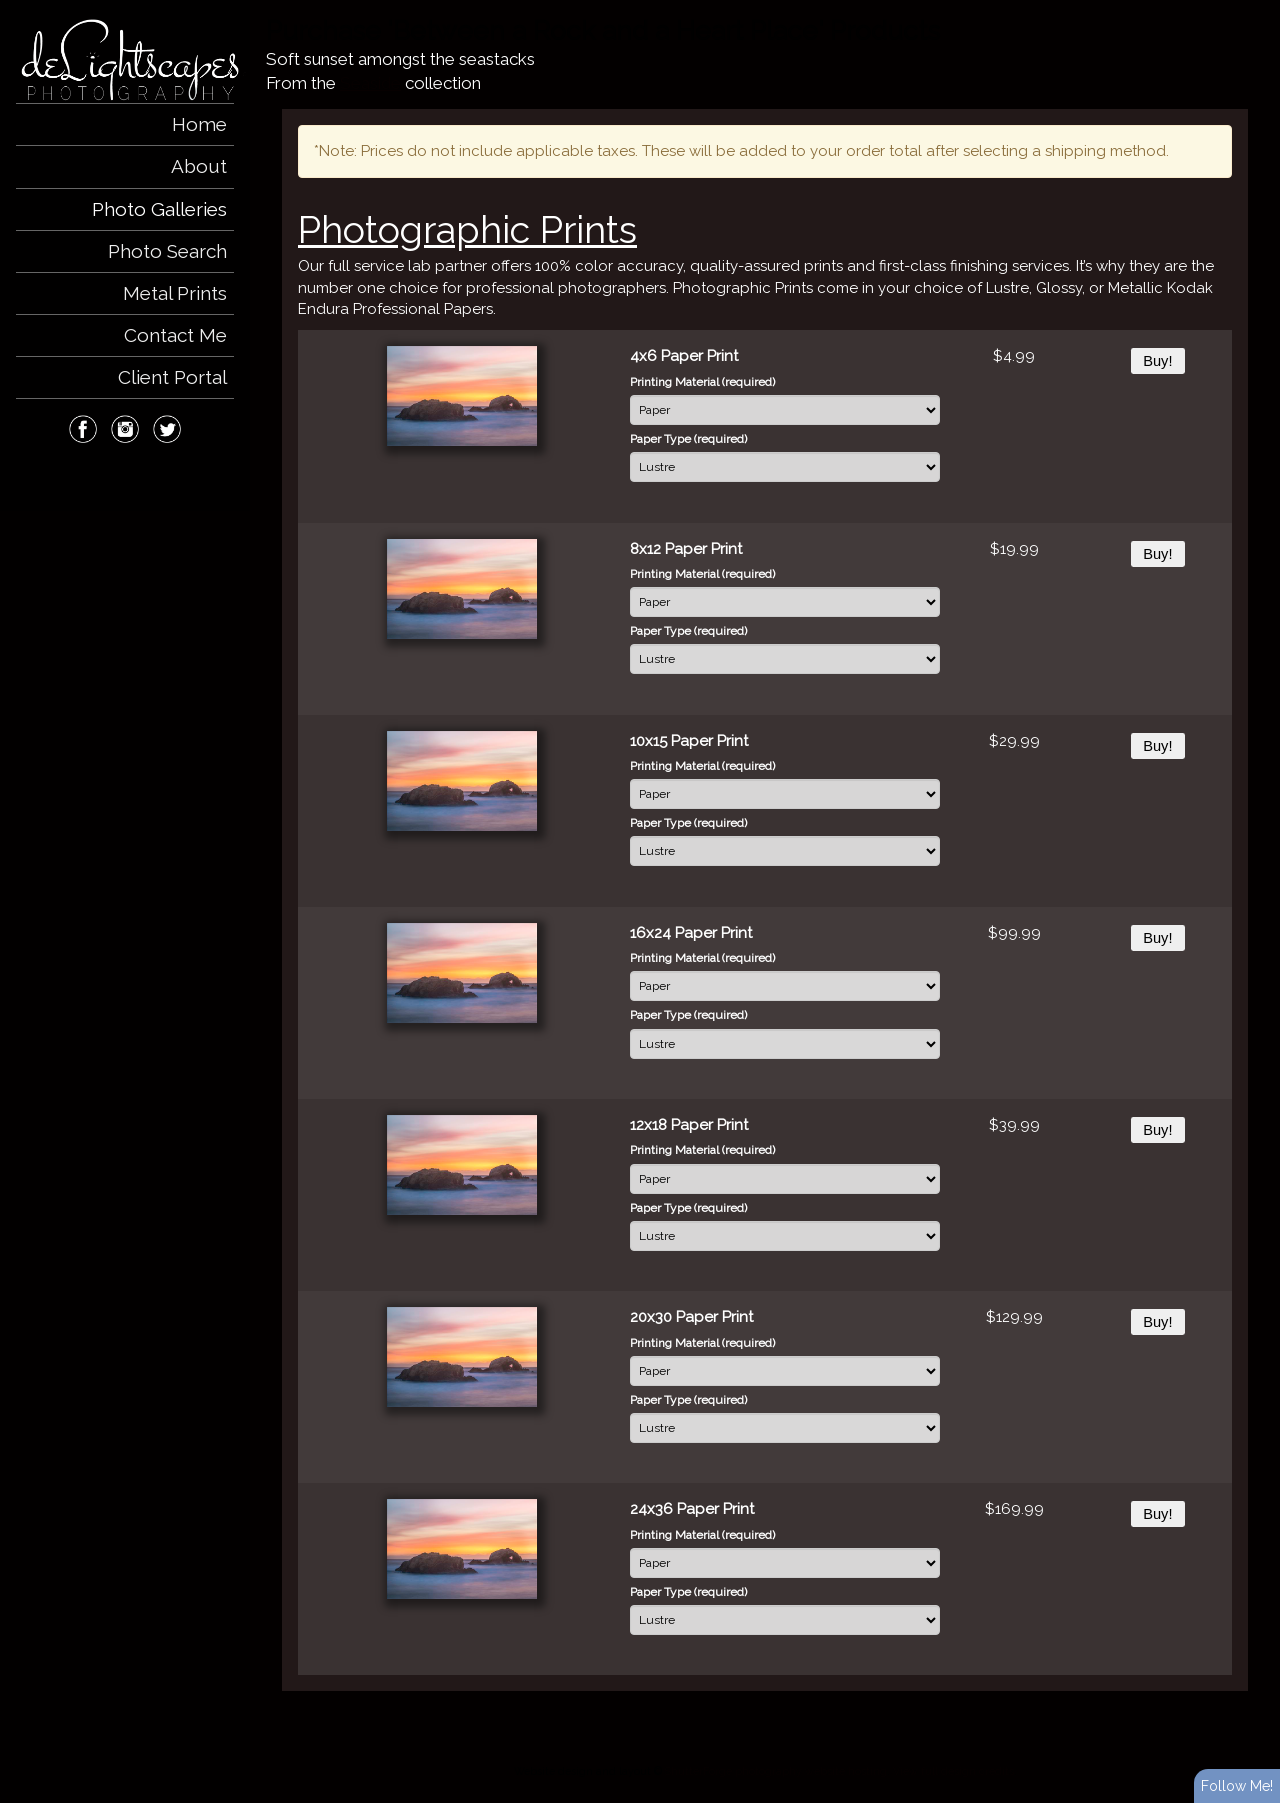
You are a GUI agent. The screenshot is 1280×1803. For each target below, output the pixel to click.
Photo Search (167, 251)
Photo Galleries (159, 209)
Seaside (370, 83)
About (199, 166)
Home (199, 124)
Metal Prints (175, 293)
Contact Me (175, 335)
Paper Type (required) (688, 439)
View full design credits (953, 1771)
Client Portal (172, 377)
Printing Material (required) (702, 382)
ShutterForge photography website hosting (776, 1771)
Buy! (1157, 361)
